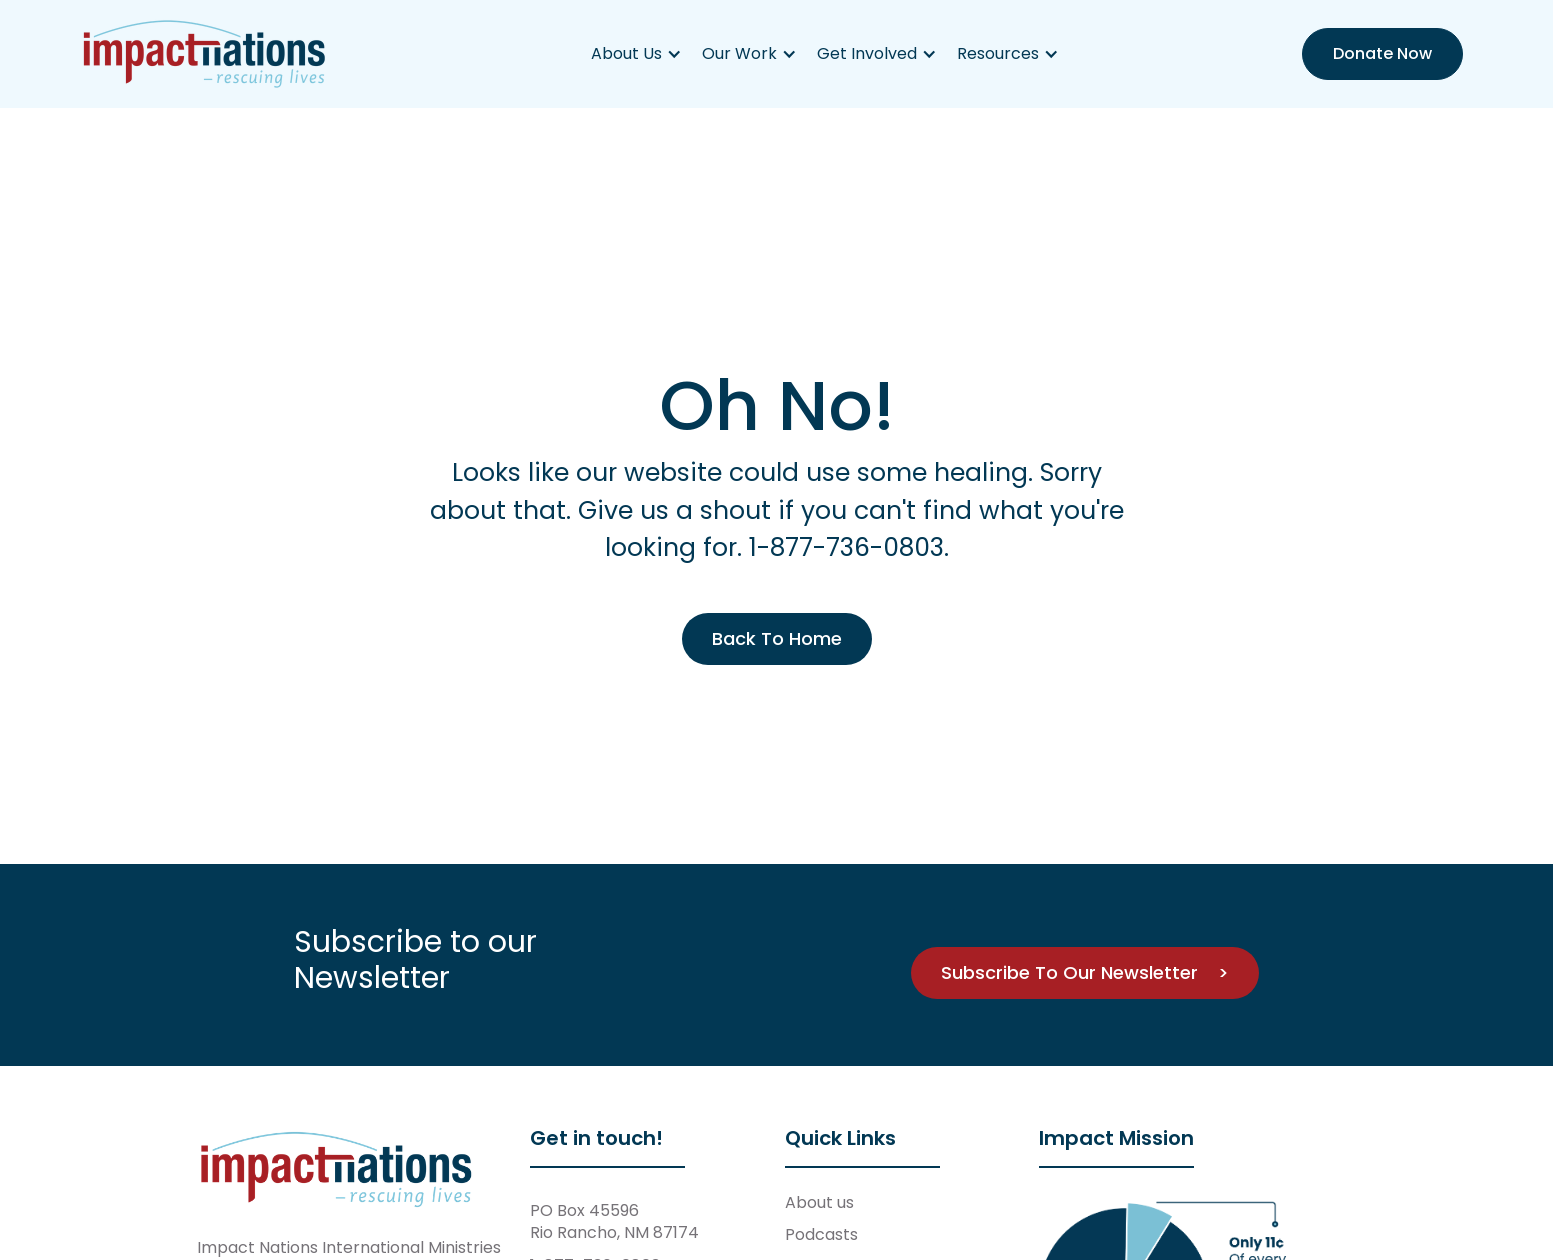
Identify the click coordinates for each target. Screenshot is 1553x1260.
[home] (205, 54)
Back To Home (777, 638)
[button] (636, 54)
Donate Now (1382, 53)
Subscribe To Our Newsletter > (1085, 972)
